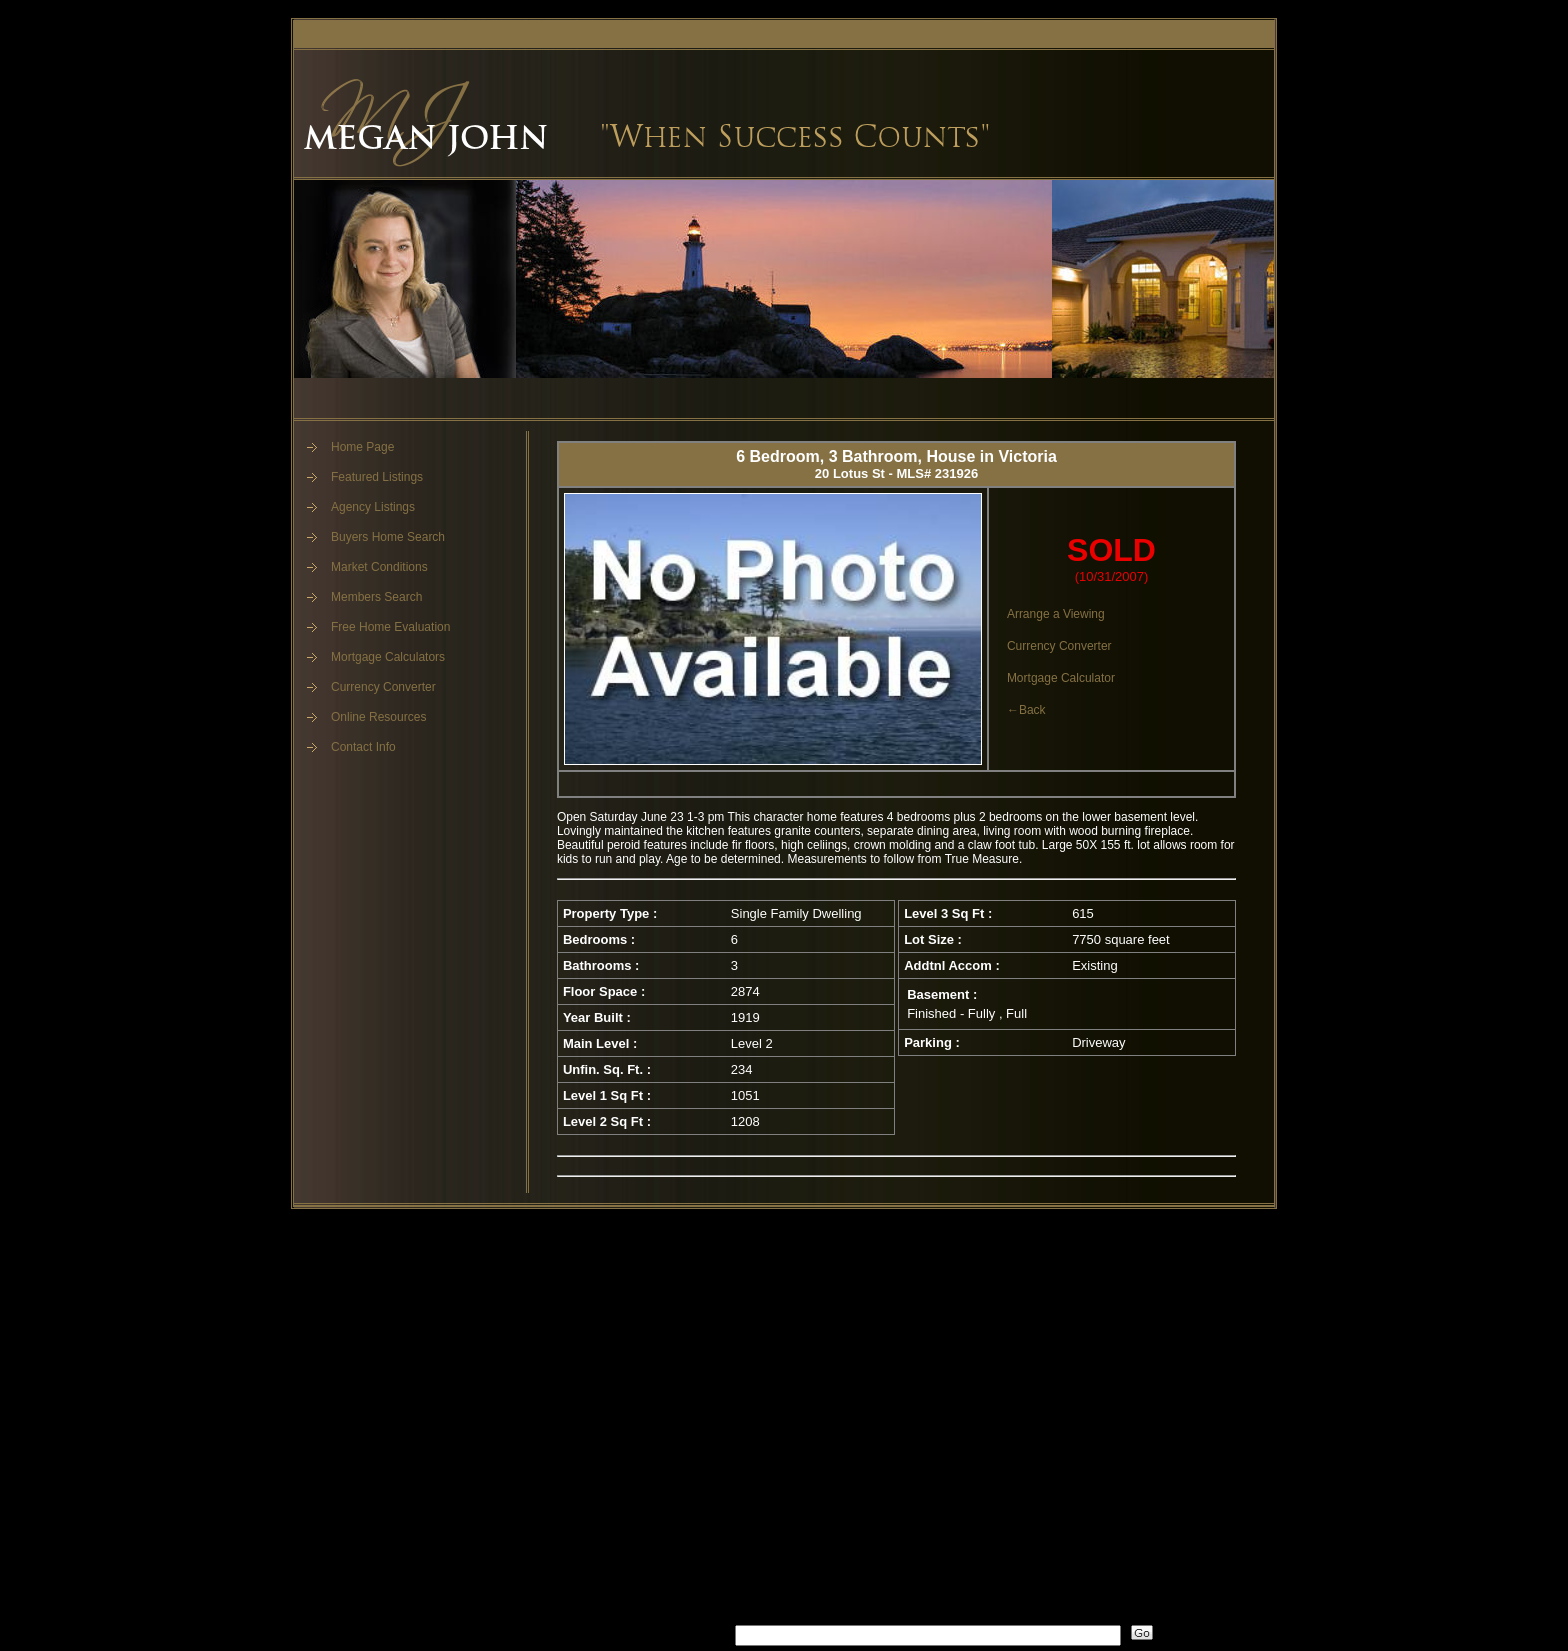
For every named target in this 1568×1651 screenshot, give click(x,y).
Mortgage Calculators (388, 657)
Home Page (362, 447)
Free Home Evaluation (390, 627)
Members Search (376, 597)
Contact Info (363, 747)
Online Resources (378, 717)
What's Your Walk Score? (630, 1632)
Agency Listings (373, 507)
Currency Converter (383, 687)
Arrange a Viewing (1056, 614)
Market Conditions (379, 567)
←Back (1026, 710)
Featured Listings (377, 477)
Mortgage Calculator (1061, 678)
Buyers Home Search (388, 537)
